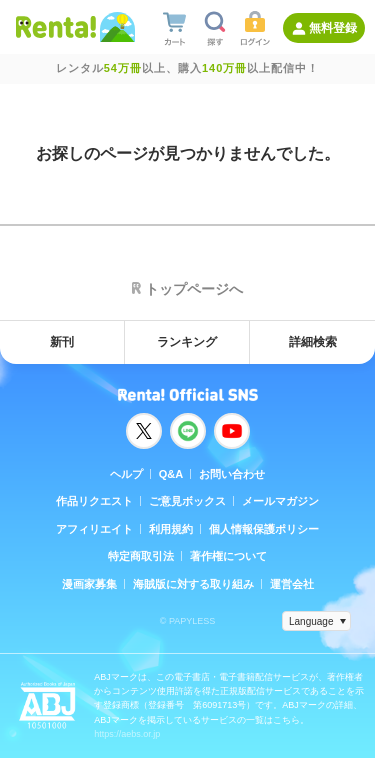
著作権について (228, 556)
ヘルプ (126, 474)
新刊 (62, 342)
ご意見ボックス (187, 501)
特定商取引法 (141, 556)
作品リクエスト (94, 501)
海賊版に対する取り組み (193, 584)
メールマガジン (280, 501)
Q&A (171, 474)
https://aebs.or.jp (127, 734)
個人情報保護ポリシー (264, 529)
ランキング (187, 342)
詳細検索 (313, 342)
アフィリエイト (94, 529)
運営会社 (292, 584)
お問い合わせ (232, 474)
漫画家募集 (89, 584)
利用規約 (171, 529)
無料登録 (333, 28)
